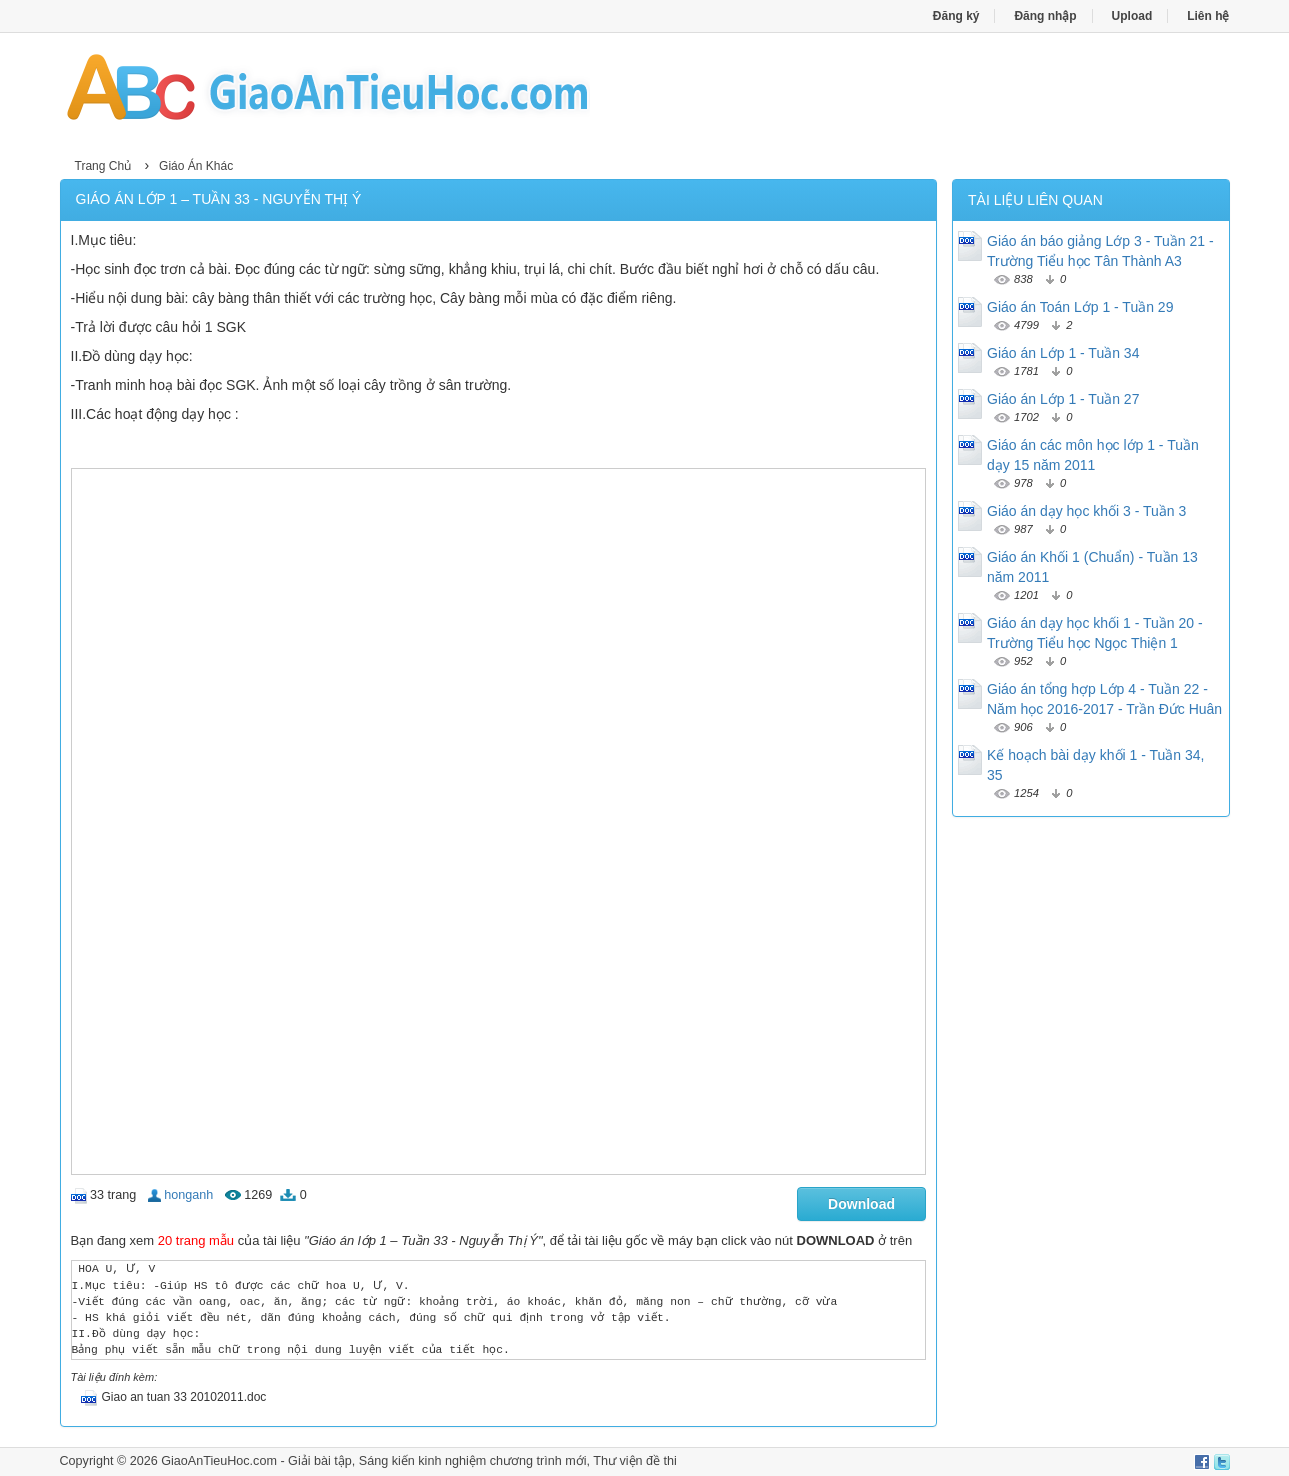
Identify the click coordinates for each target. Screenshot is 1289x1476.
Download (861, 1204)
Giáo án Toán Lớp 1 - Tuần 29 (1080, 307)
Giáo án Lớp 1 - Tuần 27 (1063, 399)
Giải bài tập (320, 1461)
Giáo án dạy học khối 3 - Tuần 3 (1086, 511)
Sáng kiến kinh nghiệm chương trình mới (473, 1461)
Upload (1132, 16)
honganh (188, 1195)
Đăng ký (956, 16)
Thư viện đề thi (635, 1461)
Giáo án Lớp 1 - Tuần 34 (1063, 353)
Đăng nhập (1045, 16)
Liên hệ (1208, 16)
